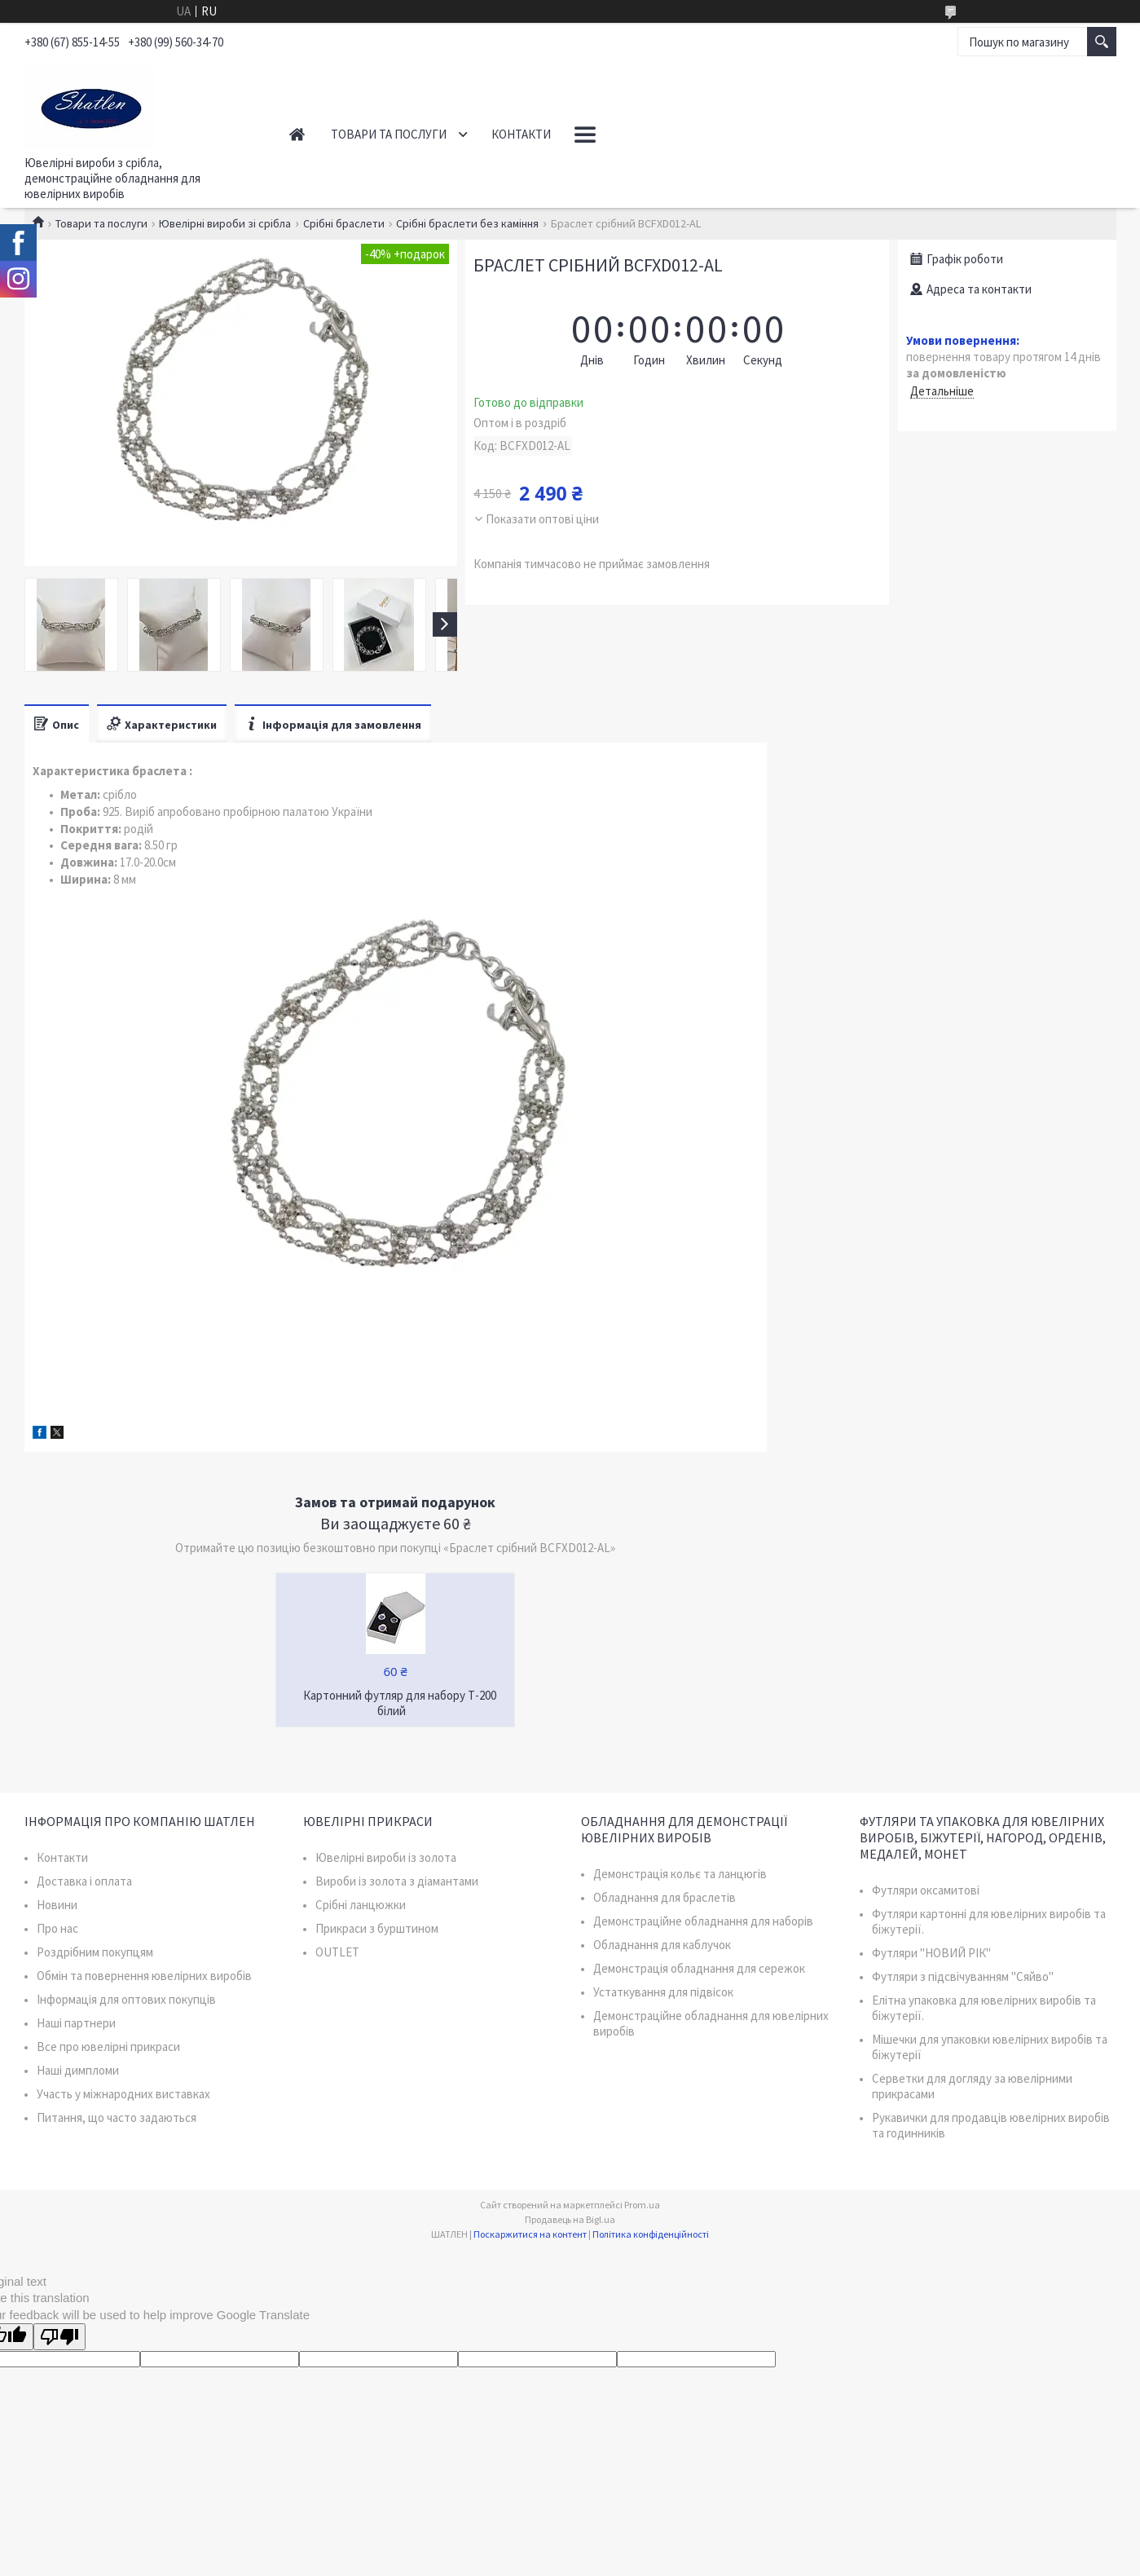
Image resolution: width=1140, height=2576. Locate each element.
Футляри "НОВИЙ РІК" (931, 1953)
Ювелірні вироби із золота (385, 1857)
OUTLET (337, 1952)
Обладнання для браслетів (664, 1897)
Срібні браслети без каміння (467, 223)
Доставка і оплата (84, 1881)
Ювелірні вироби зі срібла (225, 223)
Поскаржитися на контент (530, 2234)
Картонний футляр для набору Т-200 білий (399, 1702)
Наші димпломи (78, 2070)
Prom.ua (642, 2205)
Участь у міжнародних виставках (123, 2094)
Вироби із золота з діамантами (396, 1881)
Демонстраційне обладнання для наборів (703, 1921)
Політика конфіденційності (650, 2234)
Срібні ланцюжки (360, 1904)
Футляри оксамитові (925, 1890)
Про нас (57, 1928)
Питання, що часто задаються (116, 2117)
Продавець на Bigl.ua (570, 2219)
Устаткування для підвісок (663, 1992)
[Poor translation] (59, 2336)
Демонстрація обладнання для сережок (699, 1968)
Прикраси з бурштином (376, 1928)
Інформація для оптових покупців (126, 1999)
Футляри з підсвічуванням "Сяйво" (963, 1976)
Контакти (521, 134)
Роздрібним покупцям (95, 1952)
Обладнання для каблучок (662, 1944)
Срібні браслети (344, 223)
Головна (297, 134)
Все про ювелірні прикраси (108, 2046)
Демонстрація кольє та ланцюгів (680, 1873)
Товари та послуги (389, 134)
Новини (57, 1904)
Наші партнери (76, 2023)
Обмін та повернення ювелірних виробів (144, 1975)
